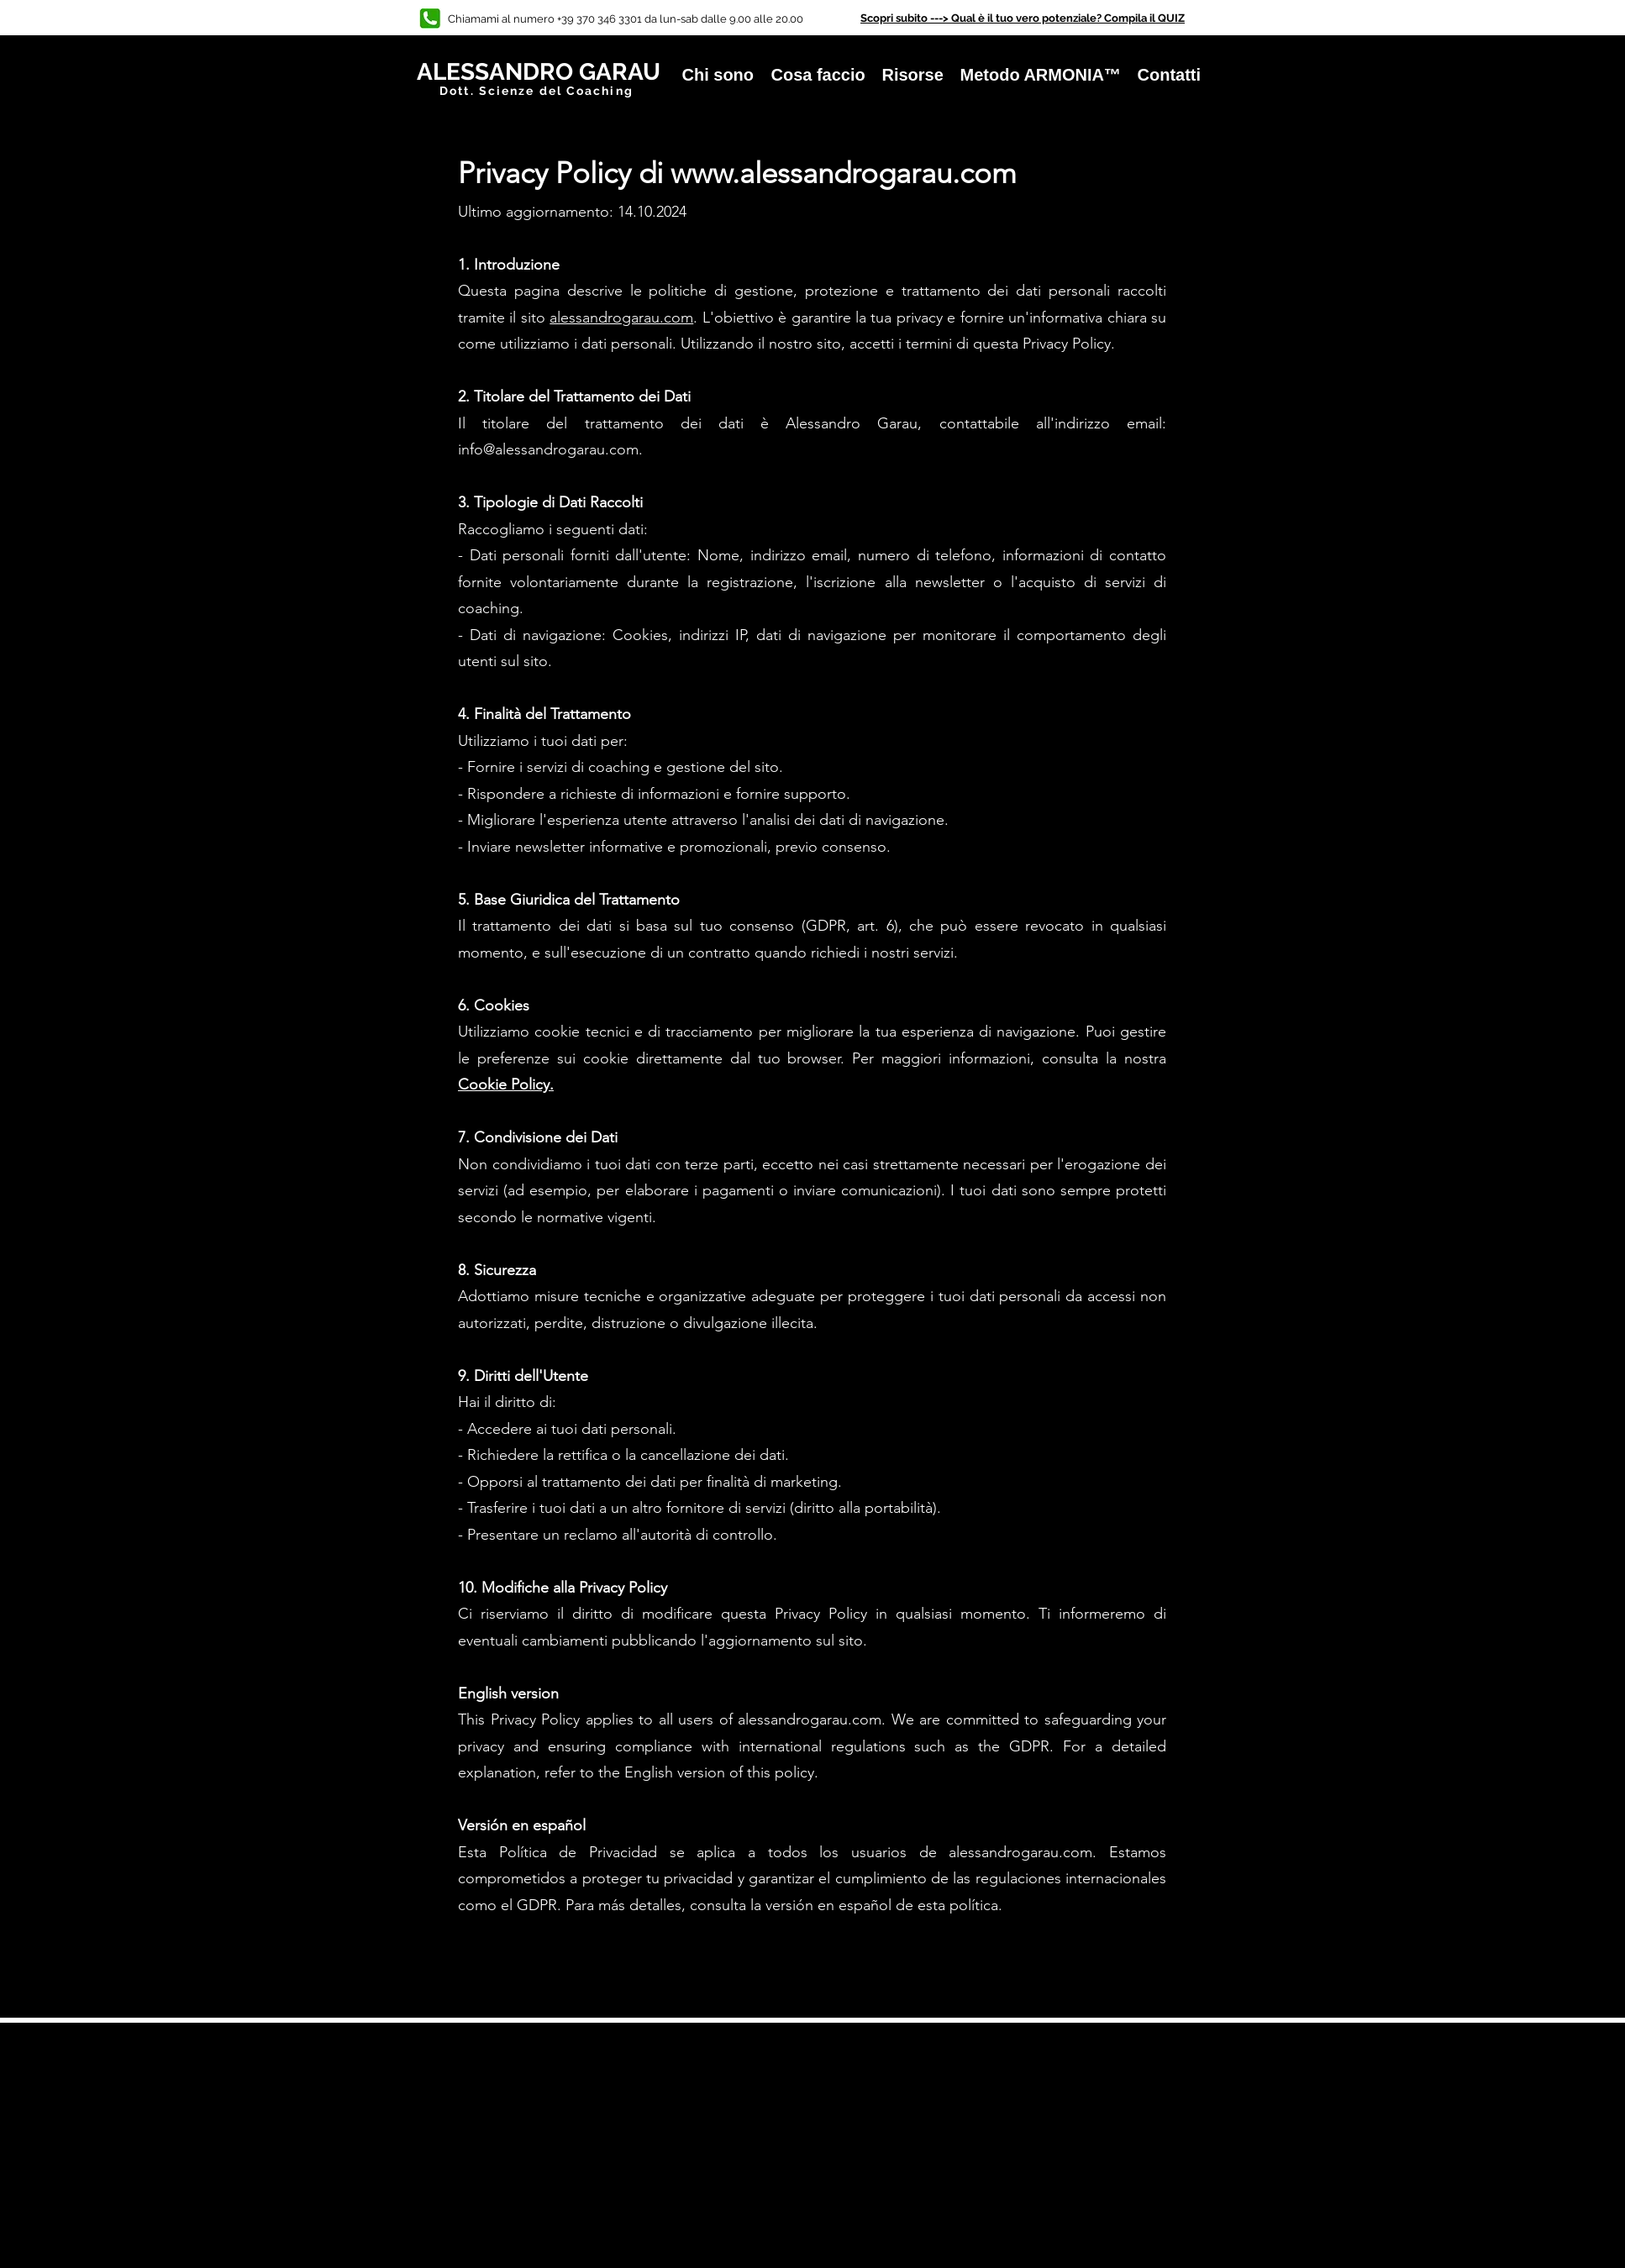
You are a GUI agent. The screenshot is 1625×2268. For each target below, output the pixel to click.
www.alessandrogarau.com (844, 173)
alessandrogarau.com (621, 317)
